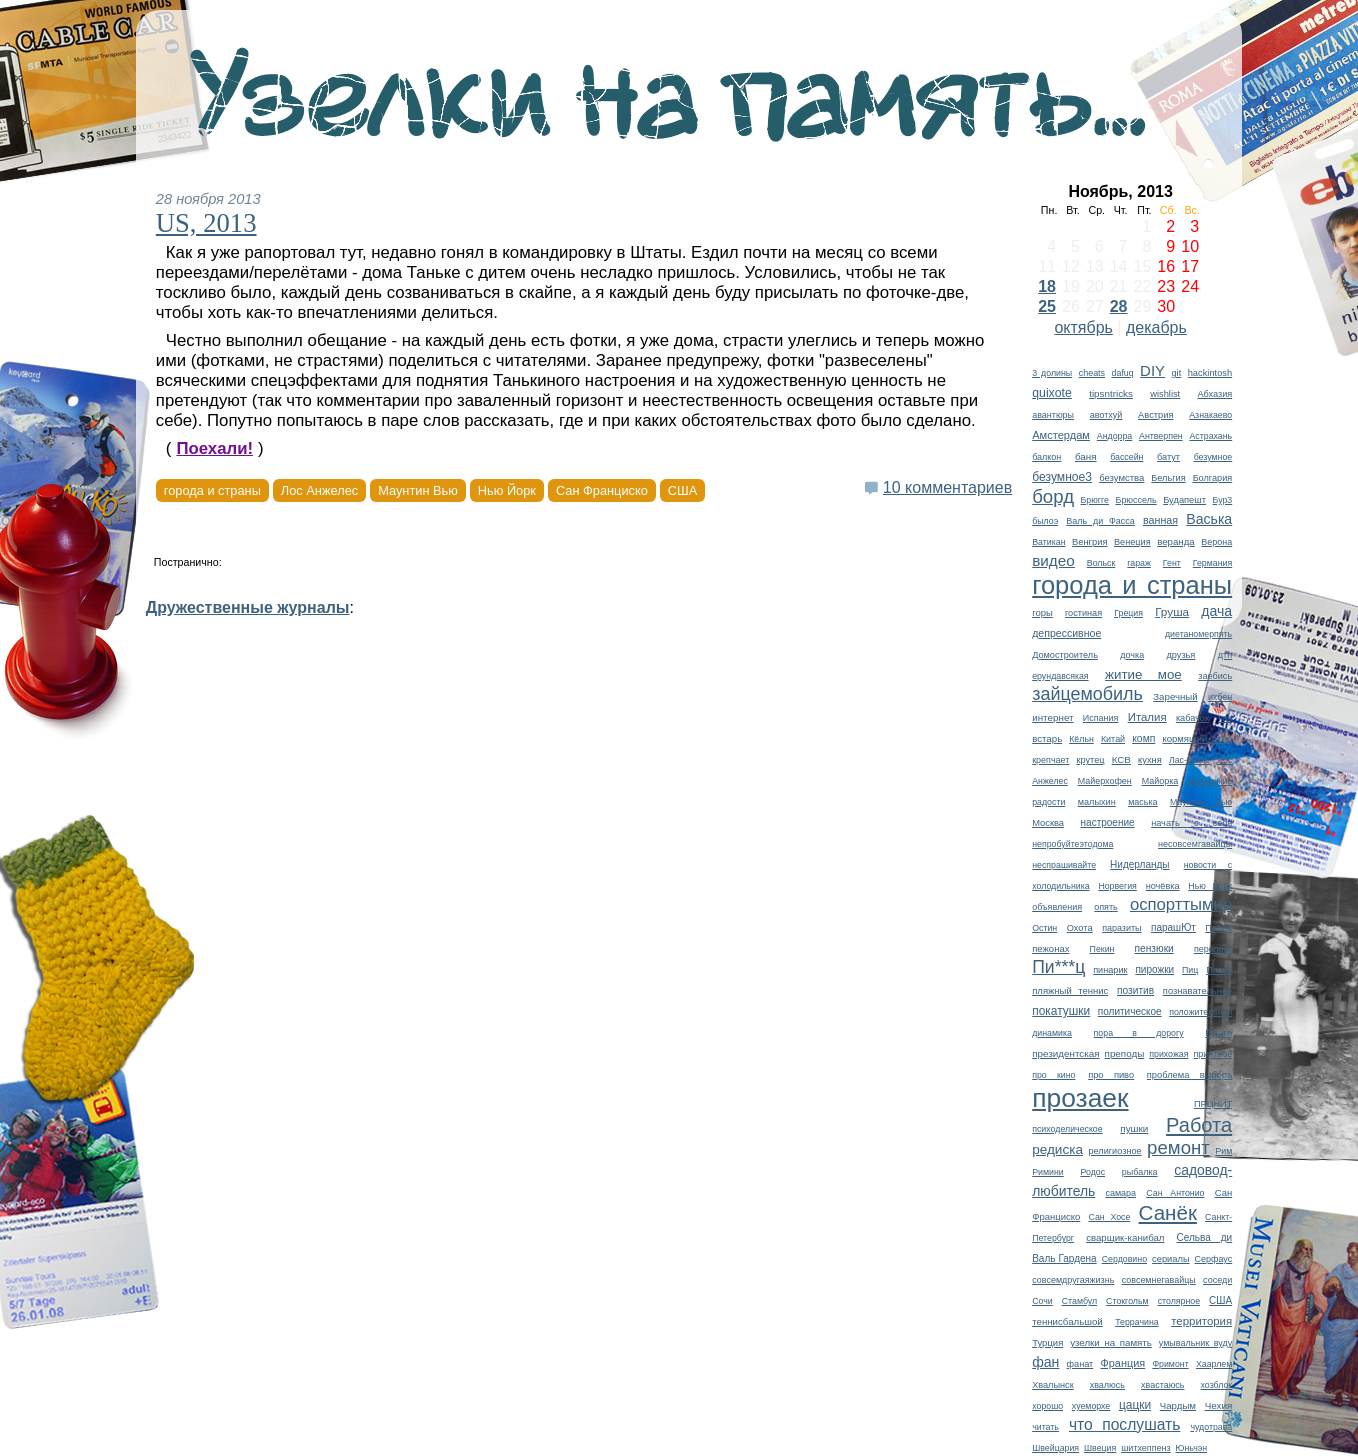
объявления (1057, 907)
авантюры (1053, 415)
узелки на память (1111, 1342)
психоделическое (1067, 1129)
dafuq (1123, 373)
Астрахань (1210, 436)
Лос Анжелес (319, 490)
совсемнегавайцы (1159, 1280)
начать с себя (1191, 823)
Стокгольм (1127, 1301)
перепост (1213, 949)
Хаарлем (1214, 1364)
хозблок (1217, 1385)
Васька (1209, 519)
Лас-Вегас (1189, 760)
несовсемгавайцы (1195, 844)
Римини (1048, 1172)
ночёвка (1163, 886)
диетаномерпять (1198, 634)
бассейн (1126, 457)
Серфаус (1214, 1259)
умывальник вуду (1195, 1343)
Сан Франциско (602, 490)
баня (1086, 456)
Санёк (1168, 1212)
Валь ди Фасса (1100, 521)
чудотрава (1211, 1427)
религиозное (1114, 1151)
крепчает (1050, 760)
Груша (1172, 611)
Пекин (1102, 949)
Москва (1048, 823)
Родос (1092, 1172)
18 (1047, 286)
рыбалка (1140, 1172)
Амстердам (1061, 435)
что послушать (1125, 1424)
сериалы (1171, 1259)
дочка (1132, 655)
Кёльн (1081, 739)
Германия (1212, 563)
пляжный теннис (1070, 990)
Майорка (1160, 781)
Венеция (1132, 542)
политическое (1130, 1011)
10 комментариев (947, 487)
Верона (1216, 542)
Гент (1172, 563)
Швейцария (1055, 1448)
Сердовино (1124, 1259)
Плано (1219, 970)
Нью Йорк (1210, 886)
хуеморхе (1091, 1406)
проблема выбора (1189, 1075)
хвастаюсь (1163, 1385)
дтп (1225, 655)
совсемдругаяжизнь (1073, 1280)
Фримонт (1170, 1364)
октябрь (1083, 327)
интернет (1052, 717)
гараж (1139, 563)
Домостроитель (1065, 655)
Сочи (1042, 1301)
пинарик (1110, 970)
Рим (1223, 1151)
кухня (1150, 760)
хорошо (1047, 1406)
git (1177, 373)
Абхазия (1214, 394)
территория (1201, 1321)
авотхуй (1106, 415)
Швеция (1100, 1448)
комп (1143, 738)
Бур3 (1223, 500)
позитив (1135, 990)
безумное (1213, 457)
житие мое (1143, 674)
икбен (1220, 697)
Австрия (1155, 415)
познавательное (1197, 991)
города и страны (1132, 585)
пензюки (1154, 948)
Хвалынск (1052, 1385)
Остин (1044, 928)
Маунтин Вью (1201, 802)
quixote (1052, 393)
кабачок (1192, 718)
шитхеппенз (1145, 1448)
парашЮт (1173, 927)
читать (1045, 1427)
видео (1053, 560)
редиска (1057, 1149)
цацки (1135, 1405)
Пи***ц (1058, 967)
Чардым (1178, 1405)
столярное (1179, 1301)
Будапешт (1184, 500)
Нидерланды (1139, 864)
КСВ (1121, 759)
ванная (1160, 520)
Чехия (1219, 1405)
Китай (1113, 739)
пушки (1134, 1128)
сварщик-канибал (1125, 1237)
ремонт (1178, 1147)
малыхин (1097, 802)
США (1220, 1300)
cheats (1092, 373)
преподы (1125, 1053)
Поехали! (214, 448)
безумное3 (1062, 477)
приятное (1212, 1054)
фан (1045, 1362)
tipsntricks (1111, 393)
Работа (1199, 1125)
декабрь (1156, 327)
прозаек (1080, 1098)
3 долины (1052, 373)
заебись (1215, 676)
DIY (1152, 370)
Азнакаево (1210, 415)
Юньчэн (1192, 1448)
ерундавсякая (1060, 676)
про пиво (1111, 1075)
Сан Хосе (1109, 1217)
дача (1216, 611)
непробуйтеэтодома (1072, 844)
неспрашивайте (1064, 865)
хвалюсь (1107, 1385)
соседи (1217, 1280)
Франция (1122, 1363)
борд (1053, 496)
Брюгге (1095, 500)
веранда (1176, 541)
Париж (1218, 928)
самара (1120, 1193)
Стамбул (1079, 1301)
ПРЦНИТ (1213, 1104)
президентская (1065, 1053)
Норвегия (1117, 886)
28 (1119, 306)
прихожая (1168, 1054)
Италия (1147, 717)
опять (1105, 907)
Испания (1101, 718)
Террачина (1137, 1322)
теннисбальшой (1067, 1321)
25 (1047, 306)
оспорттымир (1181, 904)
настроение (1108, 822)
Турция (1047, 1342)
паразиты (1121, 928)
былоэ (1045, 521)
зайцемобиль (1087, 694)
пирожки (1154, 969)
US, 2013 (206, 223)
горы (1042, 612)
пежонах (1050, 948)
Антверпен (1161, 436)
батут (1168, 457)
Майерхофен (1105, 781)
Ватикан (1048, 542)
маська (1142, 802)
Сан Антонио (1175, 1193)
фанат (1080, 1364)
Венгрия (1089, 542)
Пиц (1190, 970)
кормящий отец (1197, 738)
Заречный (1175, 696)
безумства (1121, 477)
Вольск (1101, 563)
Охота (1080, 928)
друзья (1181, 655)
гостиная (1083, 613)
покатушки (1061, 1011)
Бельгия (1168, 478)
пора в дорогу (1139, 1033)
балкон (1046, 457)
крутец (1091, 760)
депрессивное (1066, 633)
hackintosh (1210, 373)
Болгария (1213, 478)
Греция (1128, 613)
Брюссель (1136, 500)
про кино (1053, 1075)
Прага (1218, 1032)
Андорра (1114, 436)
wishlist (1165, 394)
